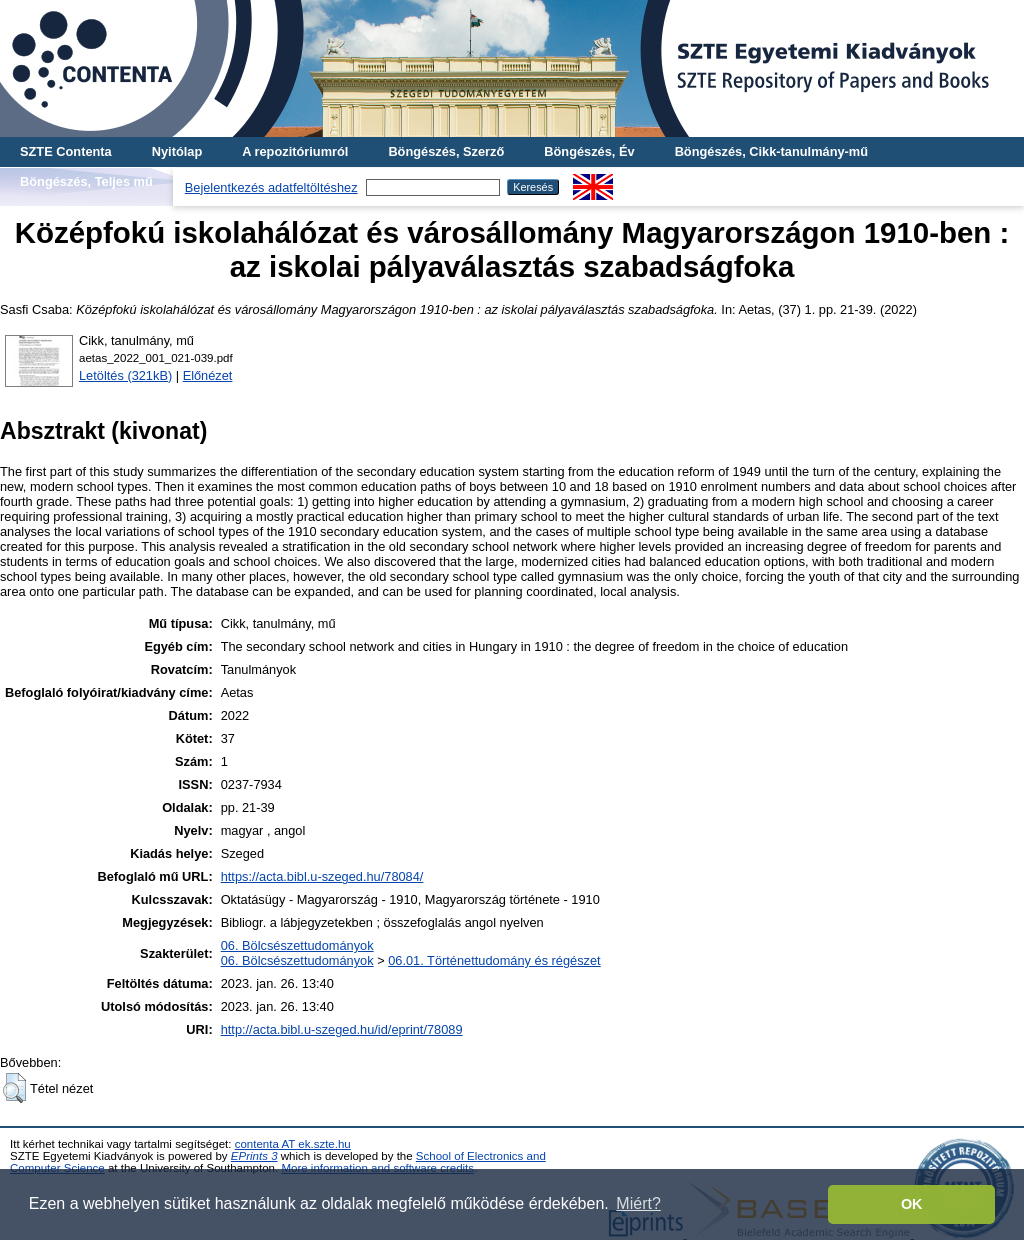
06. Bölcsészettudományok (297, 945)
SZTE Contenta (66, 151)
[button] (14, 1088)
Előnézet (208, 375)
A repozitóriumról (295, 151)
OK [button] (912, 1204)
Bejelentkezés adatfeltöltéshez (271, 187)
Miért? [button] (638, 1203)
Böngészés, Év (589, 151)
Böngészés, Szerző (446, 151)
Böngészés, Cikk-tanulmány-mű (771, 151)
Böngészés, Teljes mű (86, 181)
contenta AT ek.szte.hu (293, 1144)
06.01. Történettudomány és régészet (494, 960)
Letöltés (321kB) (125, 375)
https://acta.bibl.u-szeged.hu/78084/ (322, 876)
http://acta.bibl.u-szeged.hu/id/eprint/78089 (342, 1029)
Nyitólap (177, 151)
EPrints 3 (254, 1156)
